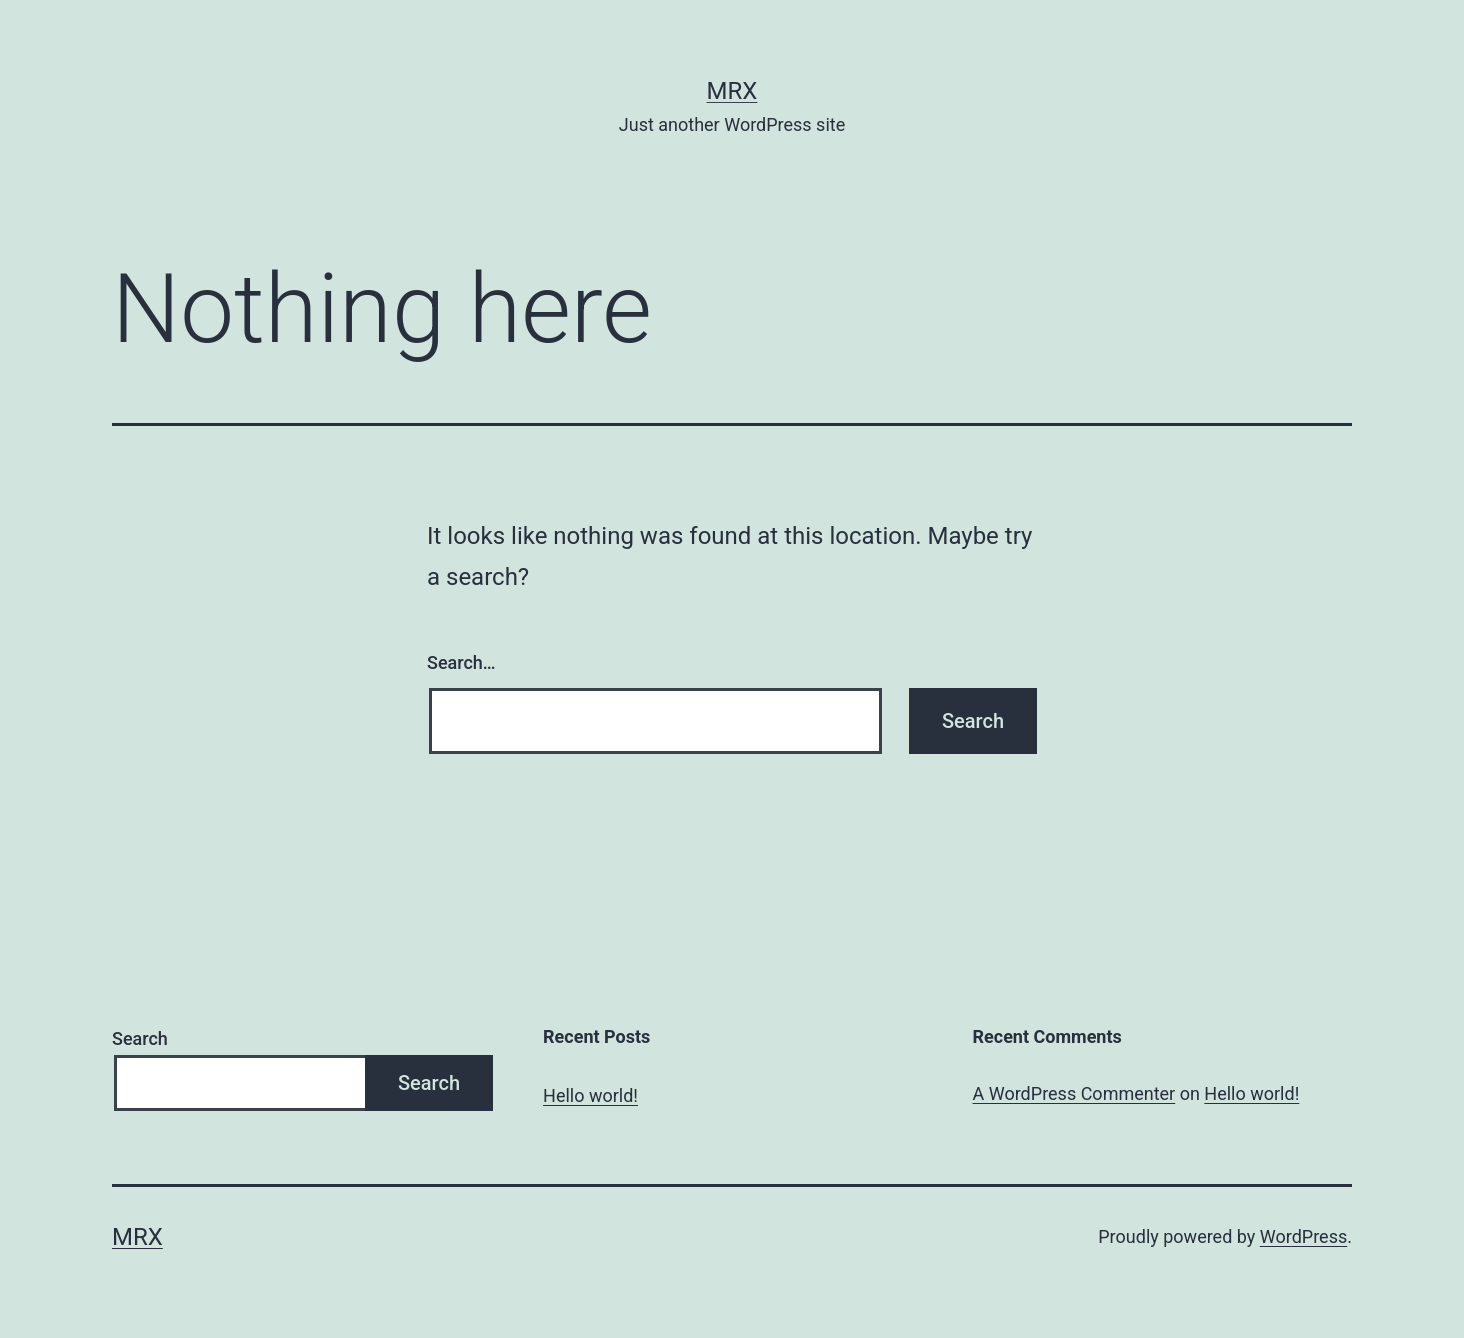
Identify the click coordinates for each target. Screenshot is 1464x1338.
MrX (732, 91)
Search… (461, 662)
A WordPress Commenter (1074, 1093)
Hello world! (590, 1095)
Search (140, 1038)
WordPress (1303, 1236)
